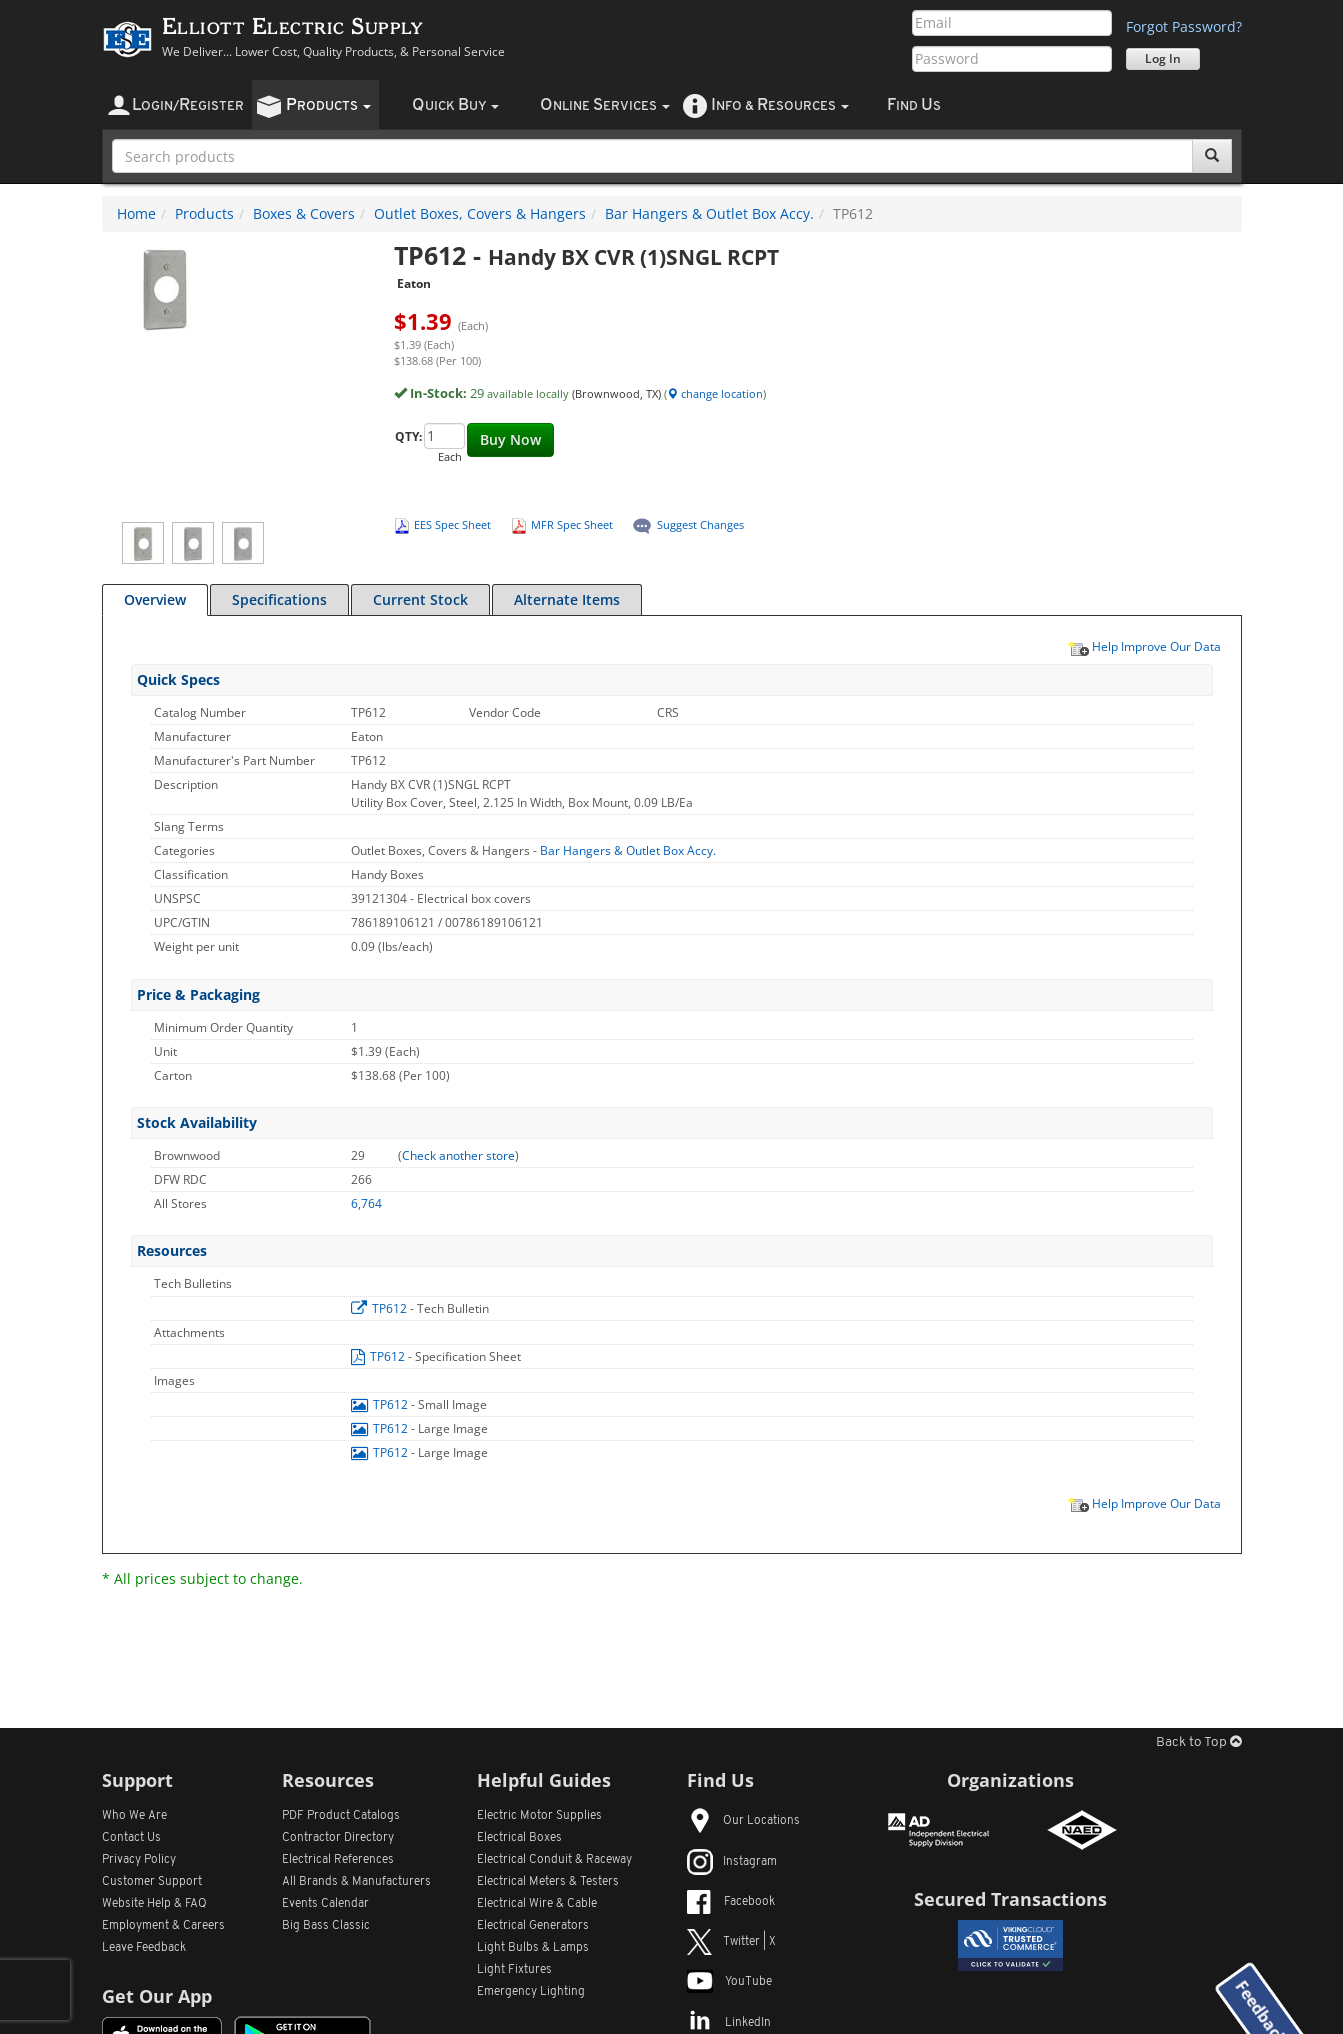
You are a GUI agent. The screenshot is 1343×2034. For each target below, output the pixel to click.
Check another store (458, 1155)
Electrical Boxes (519, 1838)
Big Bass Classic (326, 1926)
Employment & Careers (163, 1926)
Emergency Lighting (531, 1992)
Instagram (732, 1862)
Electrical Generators (533, 1926)
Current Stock (420, 599)
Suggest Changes (700, 524)
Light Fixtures (514, 1970)
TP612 (380, 1308)
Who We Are (134, 1816)
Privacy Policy (139, 1860)
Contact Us (131, 1838)
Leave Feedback (144, 1948)
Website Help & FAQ (154, 1904)
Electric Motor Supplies (539, 1816)
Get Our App (157, 1996)
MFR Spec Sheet (572, 524)
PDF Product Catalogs (341, 1816)
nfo (780, 105)
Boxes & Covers (304, 213)
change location (715, 393)
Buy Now (510, 439)
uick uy (455, 105)
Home (136, 213)
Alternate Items (567, 599)
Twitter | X (731, 1942)
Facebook (731, 1902)
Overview (155, 599)
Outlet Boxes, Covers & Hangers (480, 213)
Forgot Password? (1184, 26)
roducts (328, 105)
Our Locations (743, 1821)
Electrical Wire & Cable (537, 1904)
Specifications (279, 599)
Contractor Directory (338, 1838)
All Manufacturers (356, 1882)
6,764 (366, 1203)
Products (204, 213)
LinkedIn (729, 2023)
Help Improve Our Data (1144, 646)
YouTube (729, 1982)
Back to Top (1199, 1742)
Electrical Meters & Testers (548, 1882)
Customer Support (152, 1882)
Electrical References (338, 1860)
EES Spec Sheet (452, 524)
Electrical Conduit (554, 1860)
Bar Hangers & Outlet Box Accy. (709, 213)
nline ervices (605, 105)
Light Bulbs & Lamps (533, 1948)
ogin (188, 105)
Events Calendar (325, 1904)
